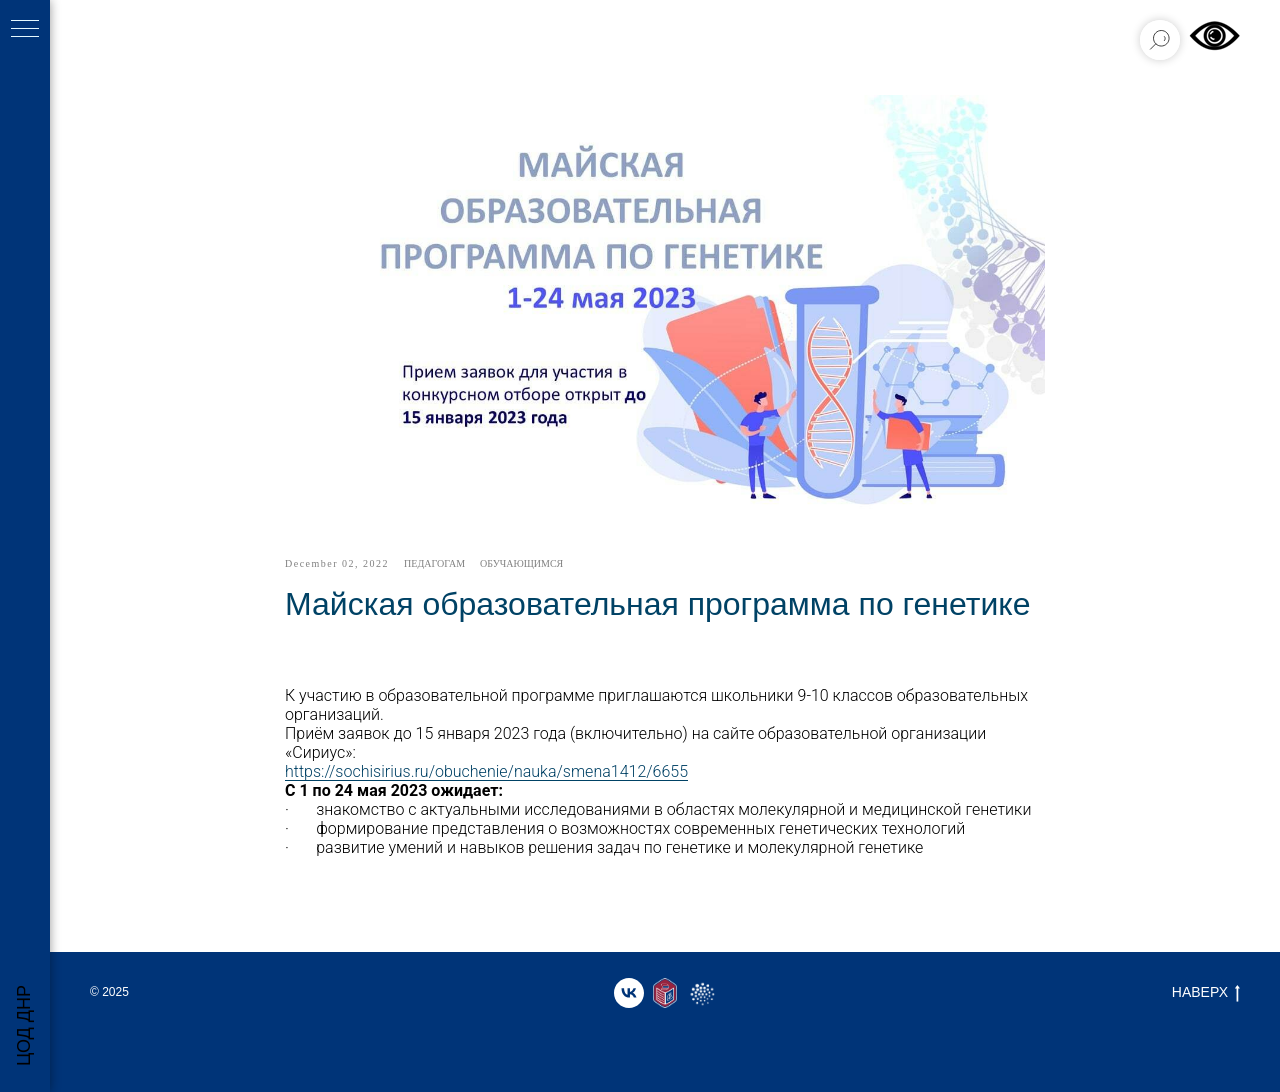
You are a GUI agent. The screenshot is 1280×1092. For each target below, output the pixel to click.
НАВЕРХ (1206, 993)
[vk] (629, 993)
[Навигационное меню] (25, 30)
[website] (665, 993)
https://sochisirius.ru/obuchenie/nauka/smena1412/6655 (486, 771)
